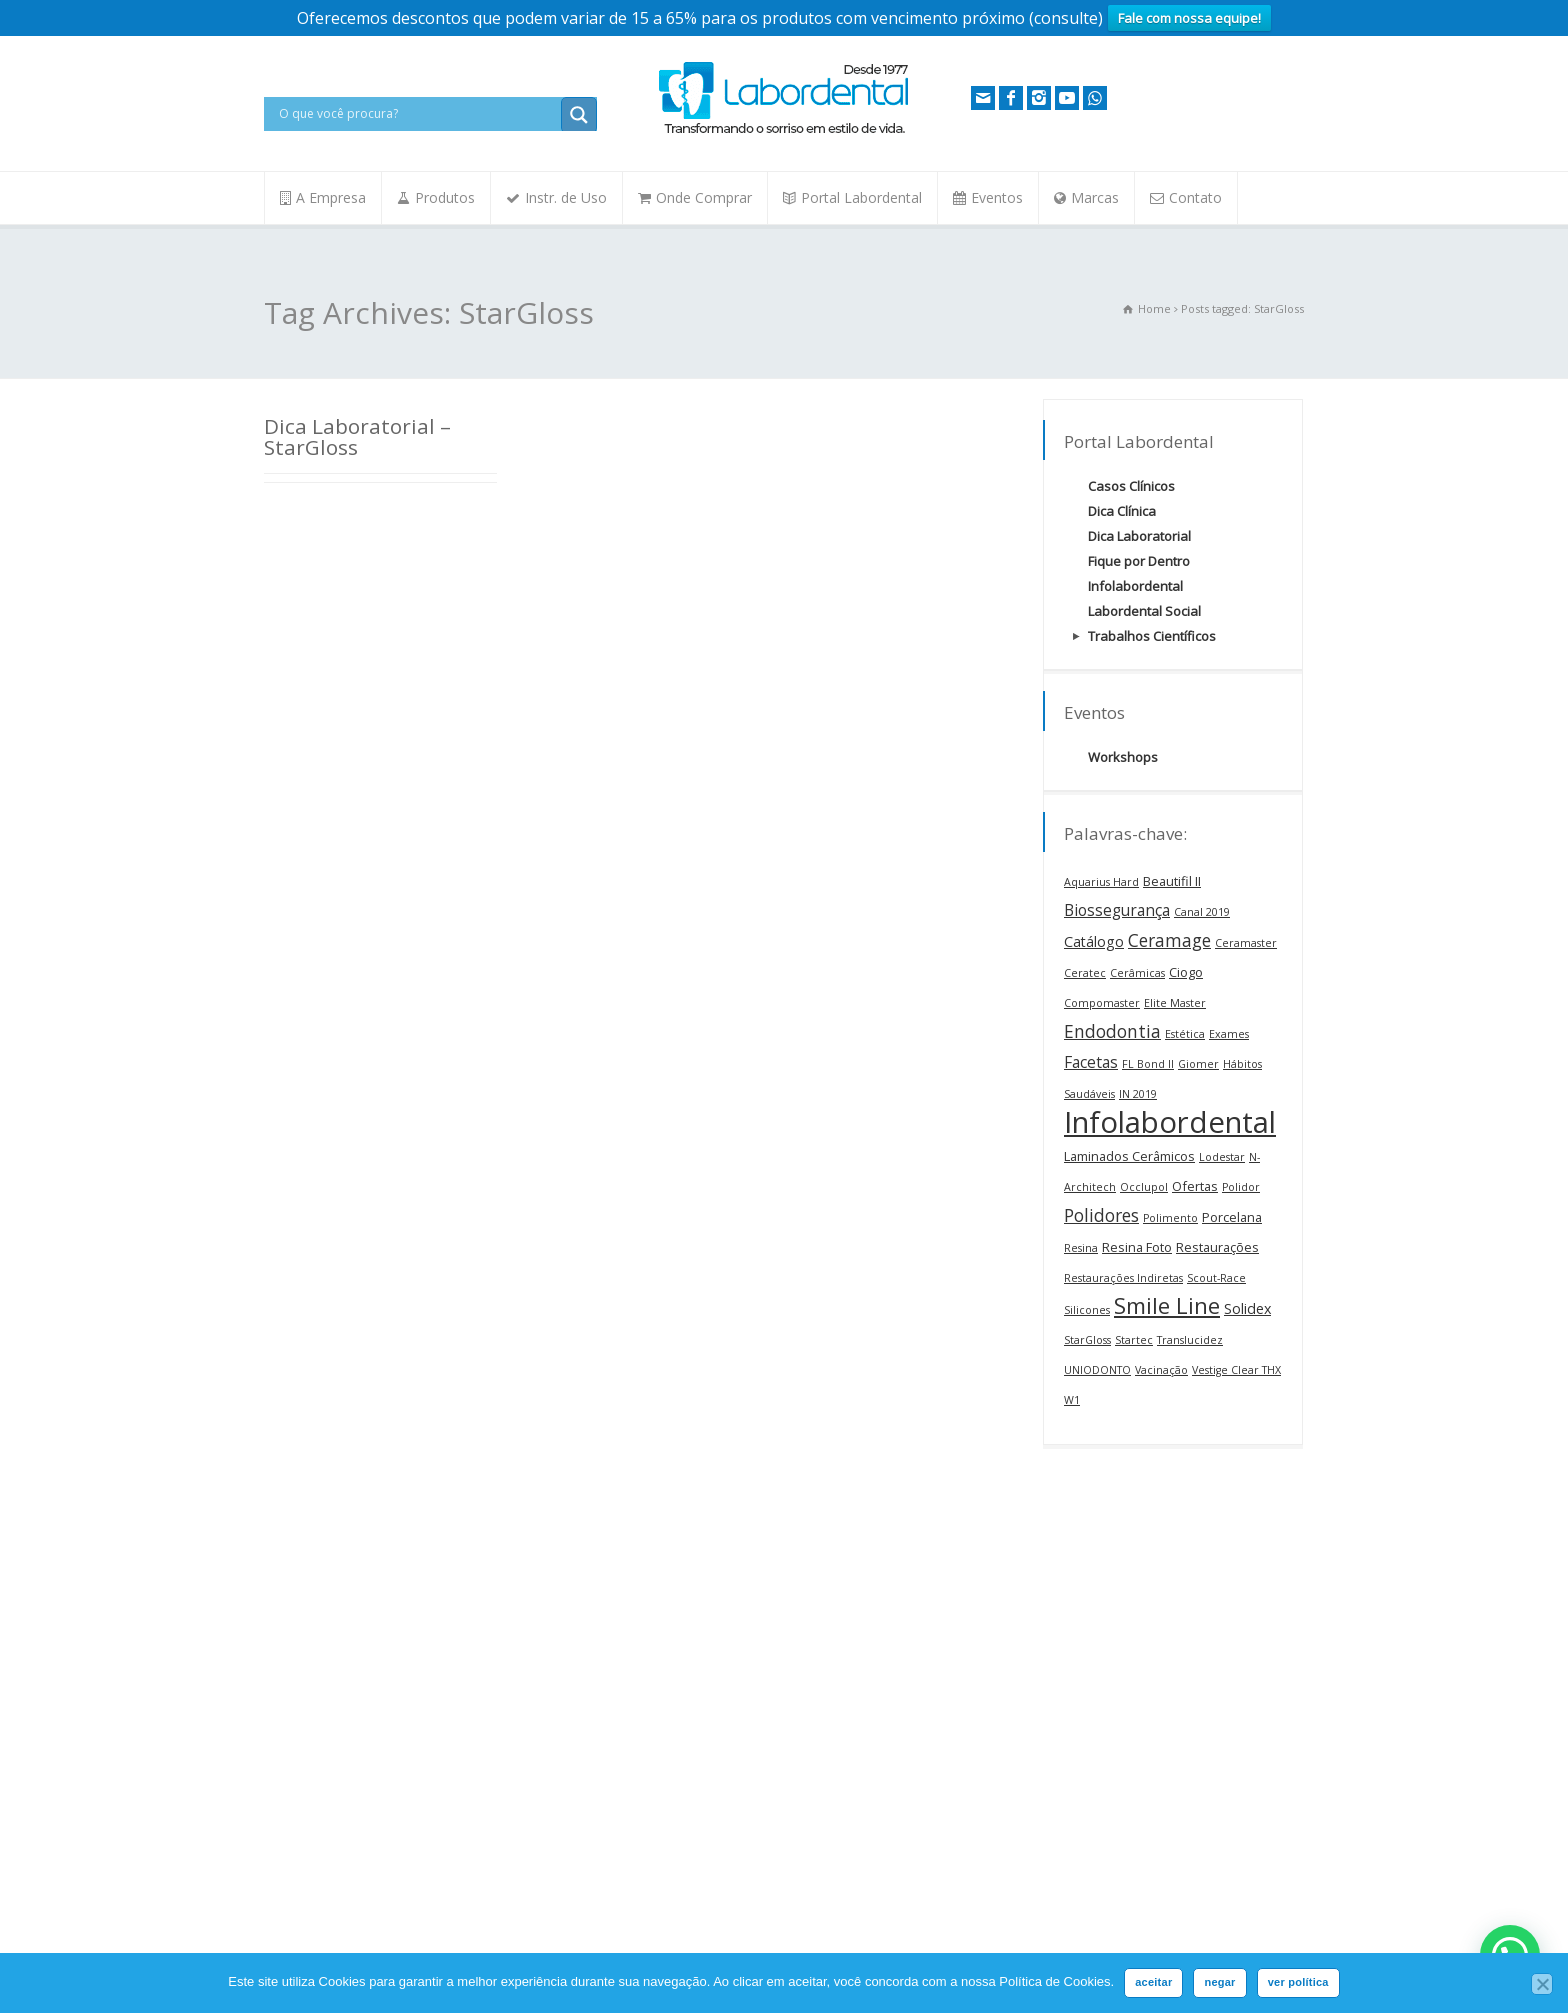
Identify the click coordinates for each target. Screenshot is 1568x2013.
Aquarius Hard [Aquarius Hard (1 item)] (1101, 882)
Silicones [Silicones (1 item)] (1087, 1310)
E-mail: (818, 1646)
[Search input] (417, 114)
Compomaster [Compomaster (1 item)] (1102, 1003)
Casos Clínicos (1131, 486)
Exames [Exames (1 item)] (1229, 1034)
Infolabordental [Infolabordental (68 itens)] (1170, 1122)
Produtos (445, 197)
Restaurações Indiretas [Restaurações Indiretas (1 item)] (1123, 1278)
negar (1219, 1982)
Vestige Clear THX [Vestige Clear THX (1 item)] (1236, 1370)
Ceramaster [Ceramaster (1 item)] (1246, 943)
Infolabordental (1135, 586)
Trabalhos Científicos (1152, 636)
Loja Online (325, 1760)
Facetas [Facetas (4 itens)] (1091, 1062)
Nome (817, 1561)
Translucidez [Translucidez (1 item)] (1190, 1340)
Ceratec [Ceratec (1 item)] (1085, 973)
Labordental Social (1144, 611)
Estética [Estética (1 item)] (1185, 1034)
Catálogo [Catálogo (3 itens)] (1094, 941)
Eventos (997, 197)
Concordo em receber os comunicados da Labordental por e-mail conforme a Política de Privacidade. (906, 1764)
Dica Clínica (1122, 511)
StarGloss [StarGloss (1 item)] (1087, 1340)
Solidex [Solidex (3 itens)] (1247, 1308)
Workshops (1123, 757)
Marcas (1095, 197)
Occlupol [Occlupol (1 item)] (1144, 1187)
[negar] (1542, 1984)
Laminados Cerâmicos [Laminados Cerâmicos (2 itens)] (1129, 1156)
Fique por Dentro (1139, 561)
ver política (1298, 1982)
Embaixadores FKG (598, 1562)
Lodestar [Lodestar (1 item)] (1222, 1157)
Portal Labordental (861, 197)
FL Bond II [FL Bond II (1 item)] (1148, 1064)
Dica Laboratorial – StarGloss (357, 436)
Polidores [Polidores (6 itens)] (1101, 1215)
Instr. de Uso (566, 197)
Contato (1195, 197)
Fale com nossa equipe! (1189, 18)
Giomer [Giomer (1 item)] (1198, 1064)
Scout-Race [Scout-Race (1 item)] (1216, 1278)
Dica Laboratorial (1139, 536)
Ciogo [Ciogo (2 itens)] (1186, 972)
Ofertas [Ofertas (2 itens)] (1195, 1186)
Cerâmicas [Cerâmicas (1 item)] (1137, 973)
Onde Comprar (704, 197)
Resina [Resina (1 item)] (1081, 1248)
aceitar (1153, 1982)
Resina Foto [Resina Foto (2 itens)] (1137, 1247)
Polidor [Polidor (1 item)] (1241, 1187)
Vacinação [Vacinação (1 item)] (1161, 1370)
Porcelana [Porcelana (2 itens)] (1232, 1217)
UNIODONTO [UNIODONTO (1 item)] (1097, 1370)
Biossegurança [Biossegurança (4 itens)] (1117, 910)
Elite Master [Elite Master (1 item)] (1175, 1003)
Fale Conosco (302, 1949)
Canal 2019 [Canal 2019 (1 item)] (1202, 912)
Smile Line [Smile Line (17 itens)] (1167, 1305)
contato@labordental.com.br (388, 1732)
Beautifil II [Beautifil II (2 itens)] (1172, 881)
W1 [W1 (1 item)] (1072, 1400)
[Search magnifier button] (579, 115)
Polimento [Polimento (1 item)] (1170, 1218)
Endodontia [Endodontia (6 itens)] (1112, 1031)
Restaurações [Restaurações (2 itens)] (1217, 1247)
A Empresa (331, 197)
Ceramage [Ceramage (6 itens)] (1169, 940)
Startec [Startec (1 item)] (1134, 1340)
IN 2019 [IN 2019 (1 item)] (1138, 1094)
